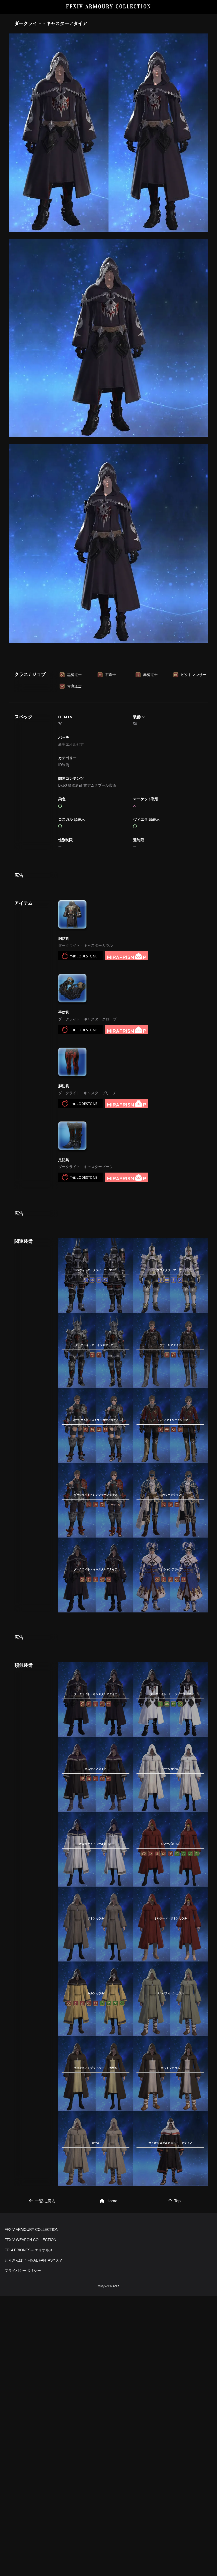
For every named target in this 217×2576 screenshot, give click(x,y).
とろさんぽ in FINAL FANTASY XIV (33, 2540)
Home (108, 2417)
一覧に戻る (42, 2417)
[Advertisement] (108, 681)
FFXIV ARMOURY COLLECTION (108, 7)
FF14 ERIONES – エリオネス (29, 2530)
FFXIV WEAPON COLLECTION (30, 2520)
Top (175, 2417)
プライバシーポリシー (23, 2550)
